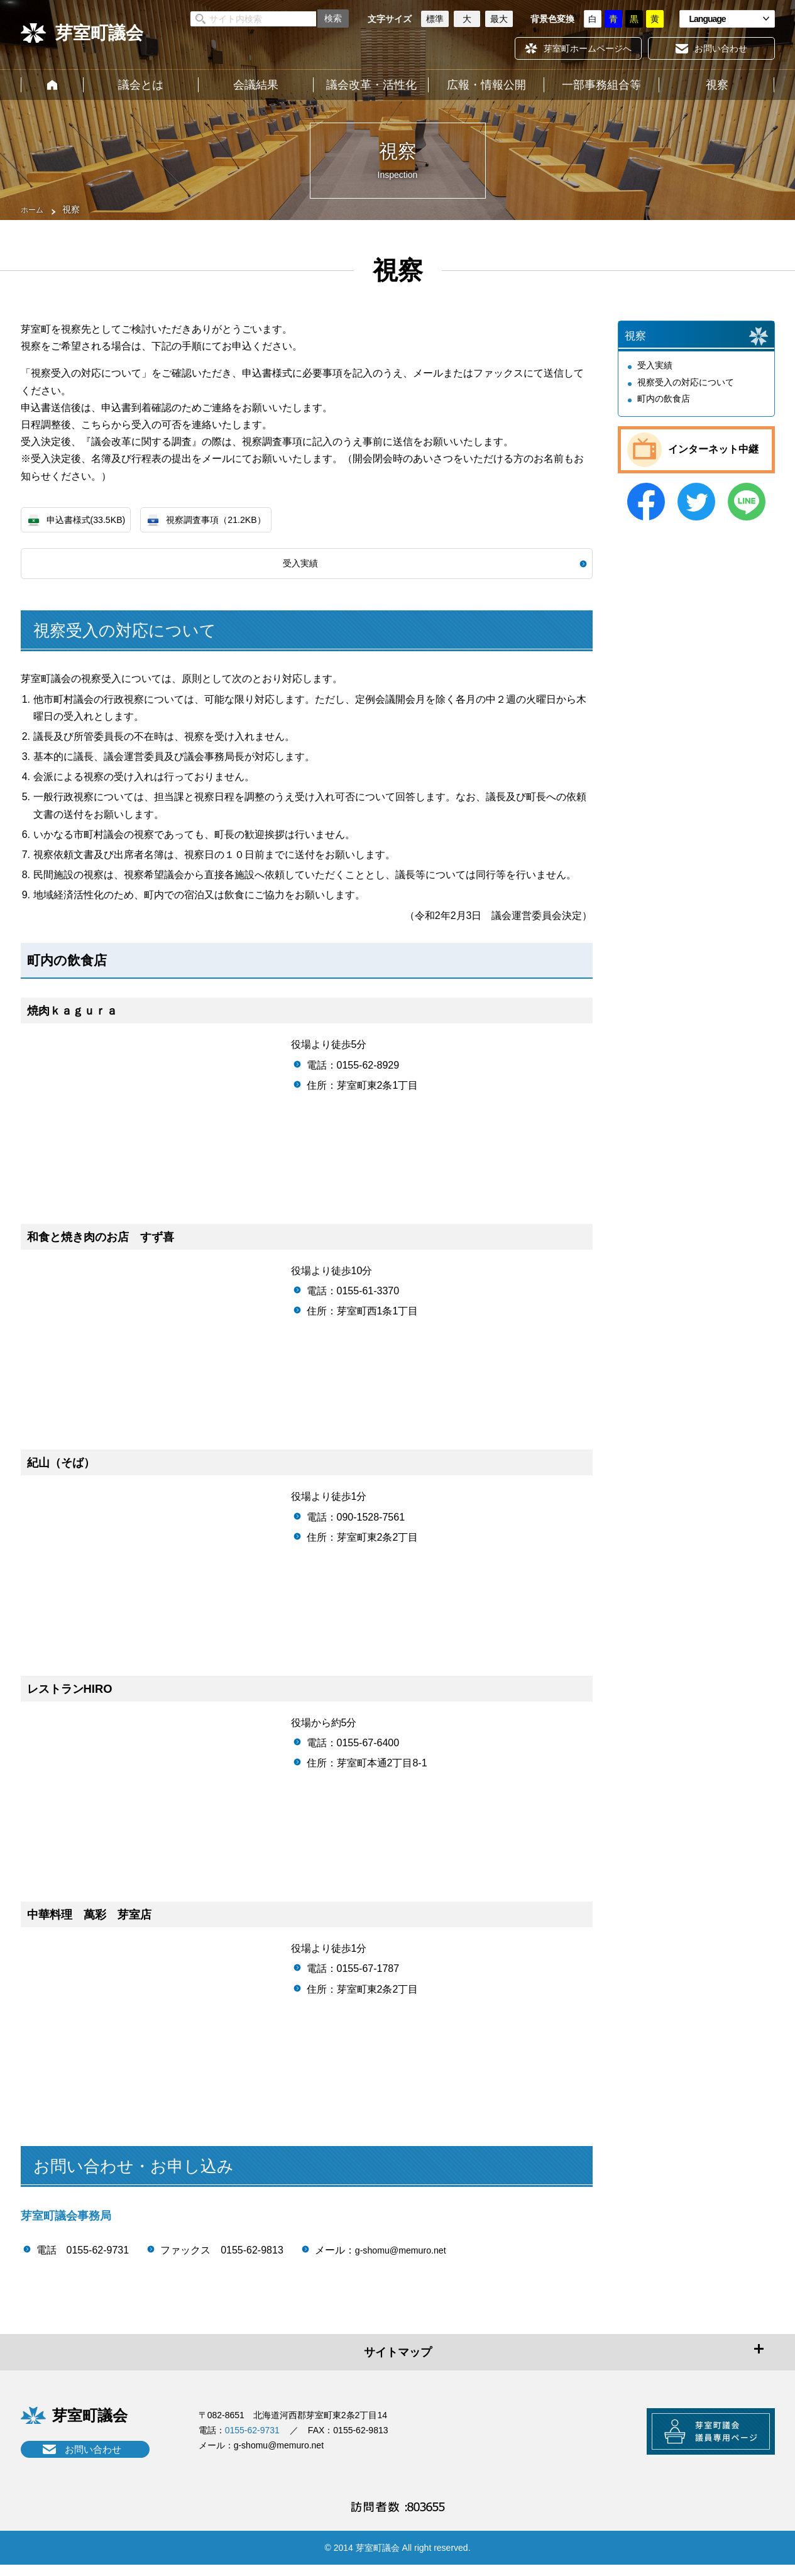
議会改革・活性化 (371, 85)
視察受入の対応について (685, 393)
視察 (717, 85)
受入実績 (300, 567)
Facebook (646, 512)
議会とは (140, 85)
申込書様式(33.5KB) (91, 521)
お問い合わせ (93, 2453)
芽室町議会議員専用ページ (696, 2441)
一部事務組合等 (601, 85)
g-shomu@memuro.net (406, 2253)
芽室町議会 (99, 33)
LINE (746, 512)
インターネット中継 (713, 460)
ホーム (52, 85)
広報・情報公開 (486, 85)
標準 (435, 19)
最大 (499, 19)
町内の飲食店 (663, 409)
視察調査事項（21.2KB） (233, 521)
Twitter (696, 512)
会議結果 (255, 85)
